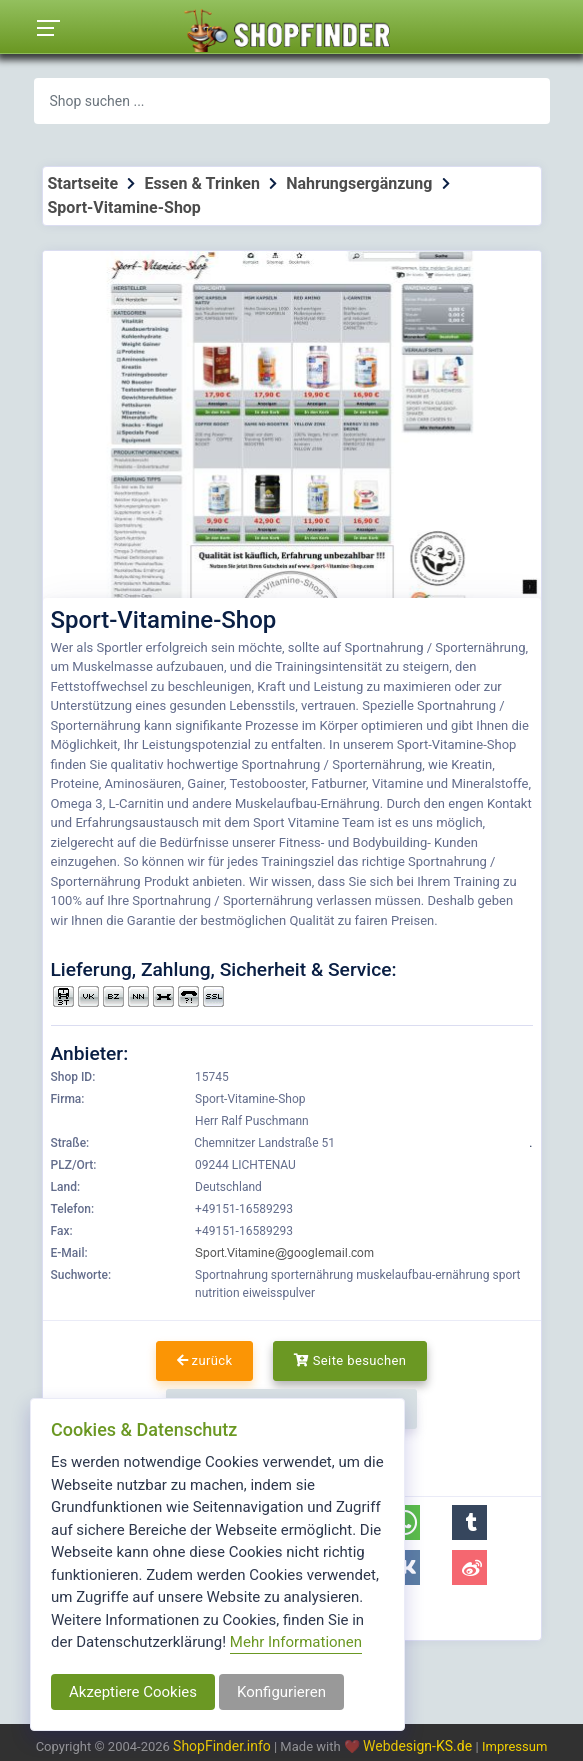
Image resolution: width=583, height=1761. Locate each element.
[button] (469, 1522)
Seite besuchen (350, 1360)
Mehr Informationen (296, 1642)
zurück (205, 1360)
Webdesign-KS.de (419, 1746)
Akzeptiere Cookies (133, 1692)
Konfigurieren (281, 1692)
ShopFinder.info (222, 1746)
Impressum (514, 1746)
